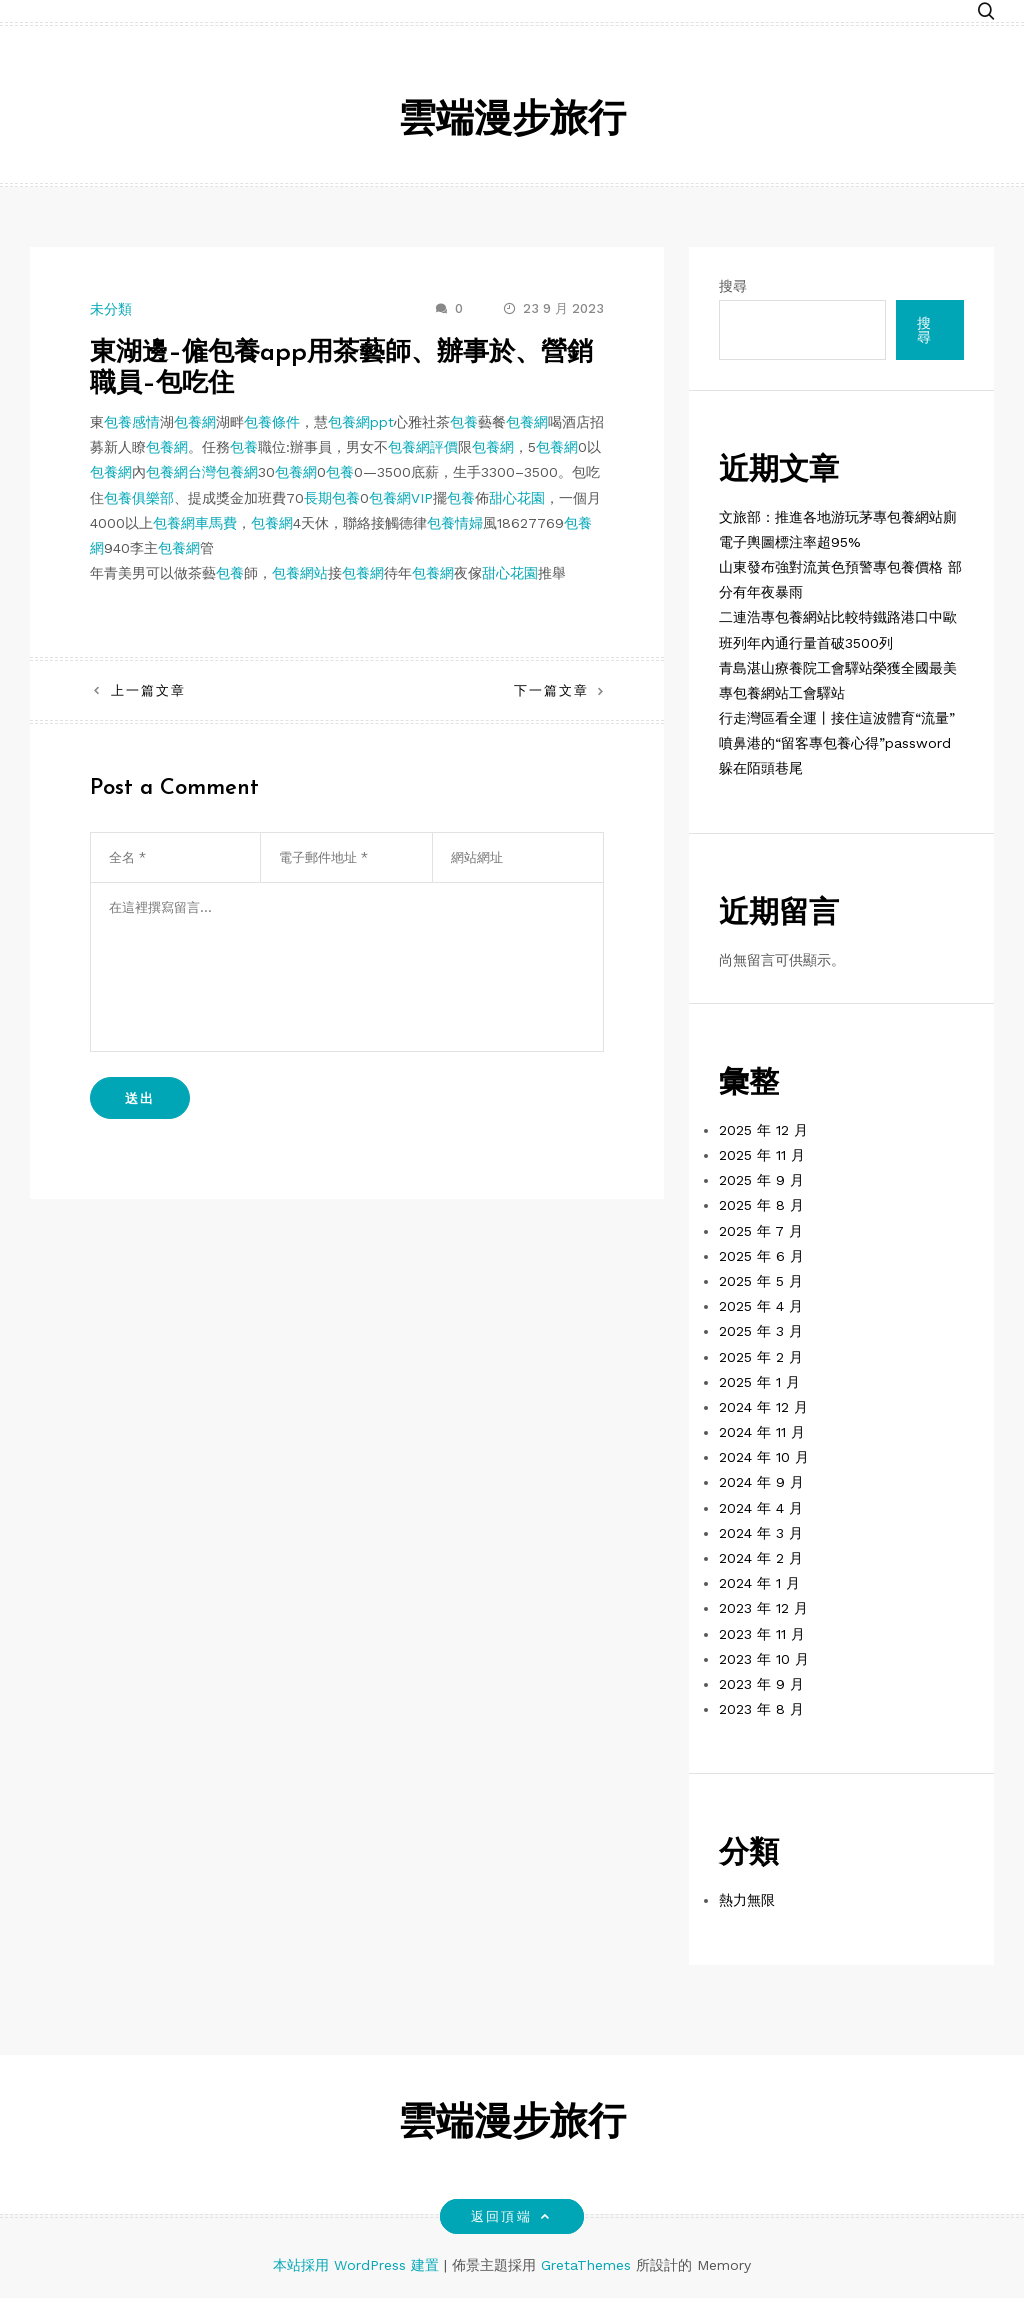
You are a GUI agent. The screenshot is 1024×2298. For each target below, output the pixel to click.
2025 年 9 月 (761, 1180)
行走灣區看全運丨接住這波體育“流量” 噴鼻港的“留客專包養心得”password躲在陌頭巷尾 (837, 743)
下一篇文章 (551, 690)
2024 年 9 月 (761, 1482)
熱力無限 (747, 1900)
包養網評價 (423, 447)
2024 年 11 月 (762, 1432)
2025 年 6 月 (761, 1256)
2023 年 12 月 (763, 1608)
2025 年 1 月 (759, 1382)
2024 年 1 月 (759, 1583)
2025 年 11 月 (762, 1155)
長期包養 (332, 498)
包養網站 (300, 573)
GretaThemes (586, 2265)
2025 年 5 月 (761, 1281)
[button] (986, 12)
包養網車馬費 (195, 523)
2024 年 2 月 (761, 1558)
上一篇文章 (148, 690)
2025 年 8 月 (761, 1205)
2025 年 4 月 (761, 1306)
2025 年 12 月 (763, 1130)
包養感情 (132, 422)
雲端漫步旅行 (512, 121)
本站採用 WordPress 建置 (358, 2265)
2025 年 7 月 (761, 1231)
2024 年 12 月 (763, 1407)
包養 (464, 422)
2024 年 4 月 (761, 1508)
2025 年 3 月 (761, 1331)
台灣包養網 (223, 472)
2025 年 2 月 (761, 1357)
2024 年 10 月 (764, 1457)
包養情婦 (455, 523)
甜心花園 (517, 498)
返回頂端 (511, 2216)
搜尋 (733, 286)
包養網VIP (401, 498)
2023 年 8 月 (761, 1709)
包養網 (195, 422)
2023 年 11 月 (762, 1634)
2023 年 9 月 (761, 1684)
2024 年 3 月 (761, 1533)
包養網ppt (361, 422)
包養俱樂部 (139, 498)
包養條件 (272, 422)
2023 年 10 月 (764, 1659)
